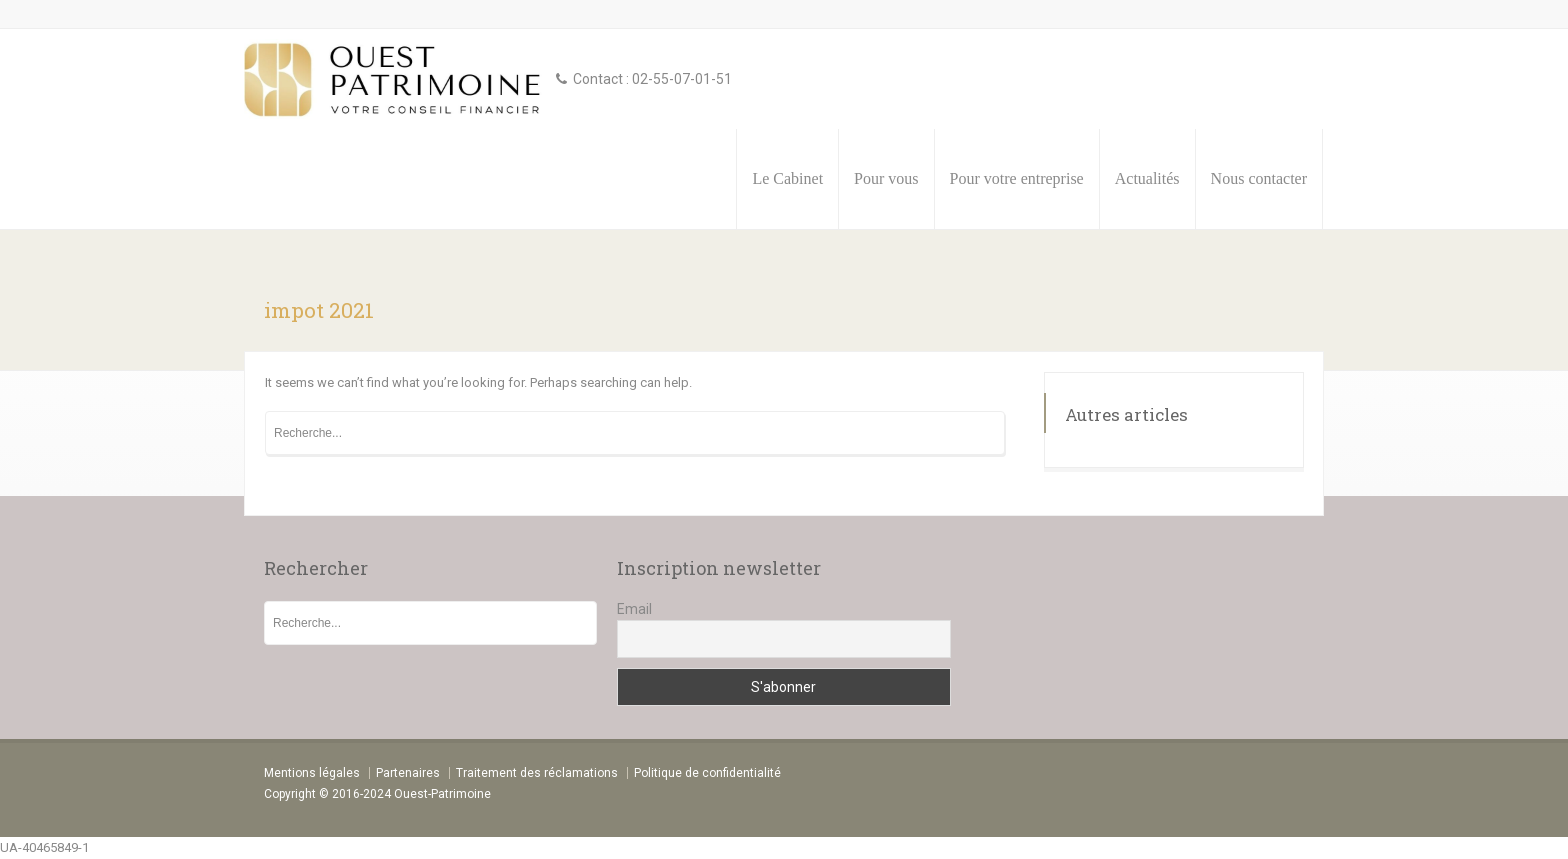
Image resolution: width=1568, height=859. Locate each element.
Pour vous (886, 178)
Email (634, 609)
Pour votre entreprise (1017, 178)
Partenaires (408, 773)
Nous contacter (1259, 178)
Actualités (1147, 178)
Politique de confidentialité (707, 773)
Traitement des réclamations (537, 773)
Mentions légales (312, 773)
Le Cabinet (787, 178)
